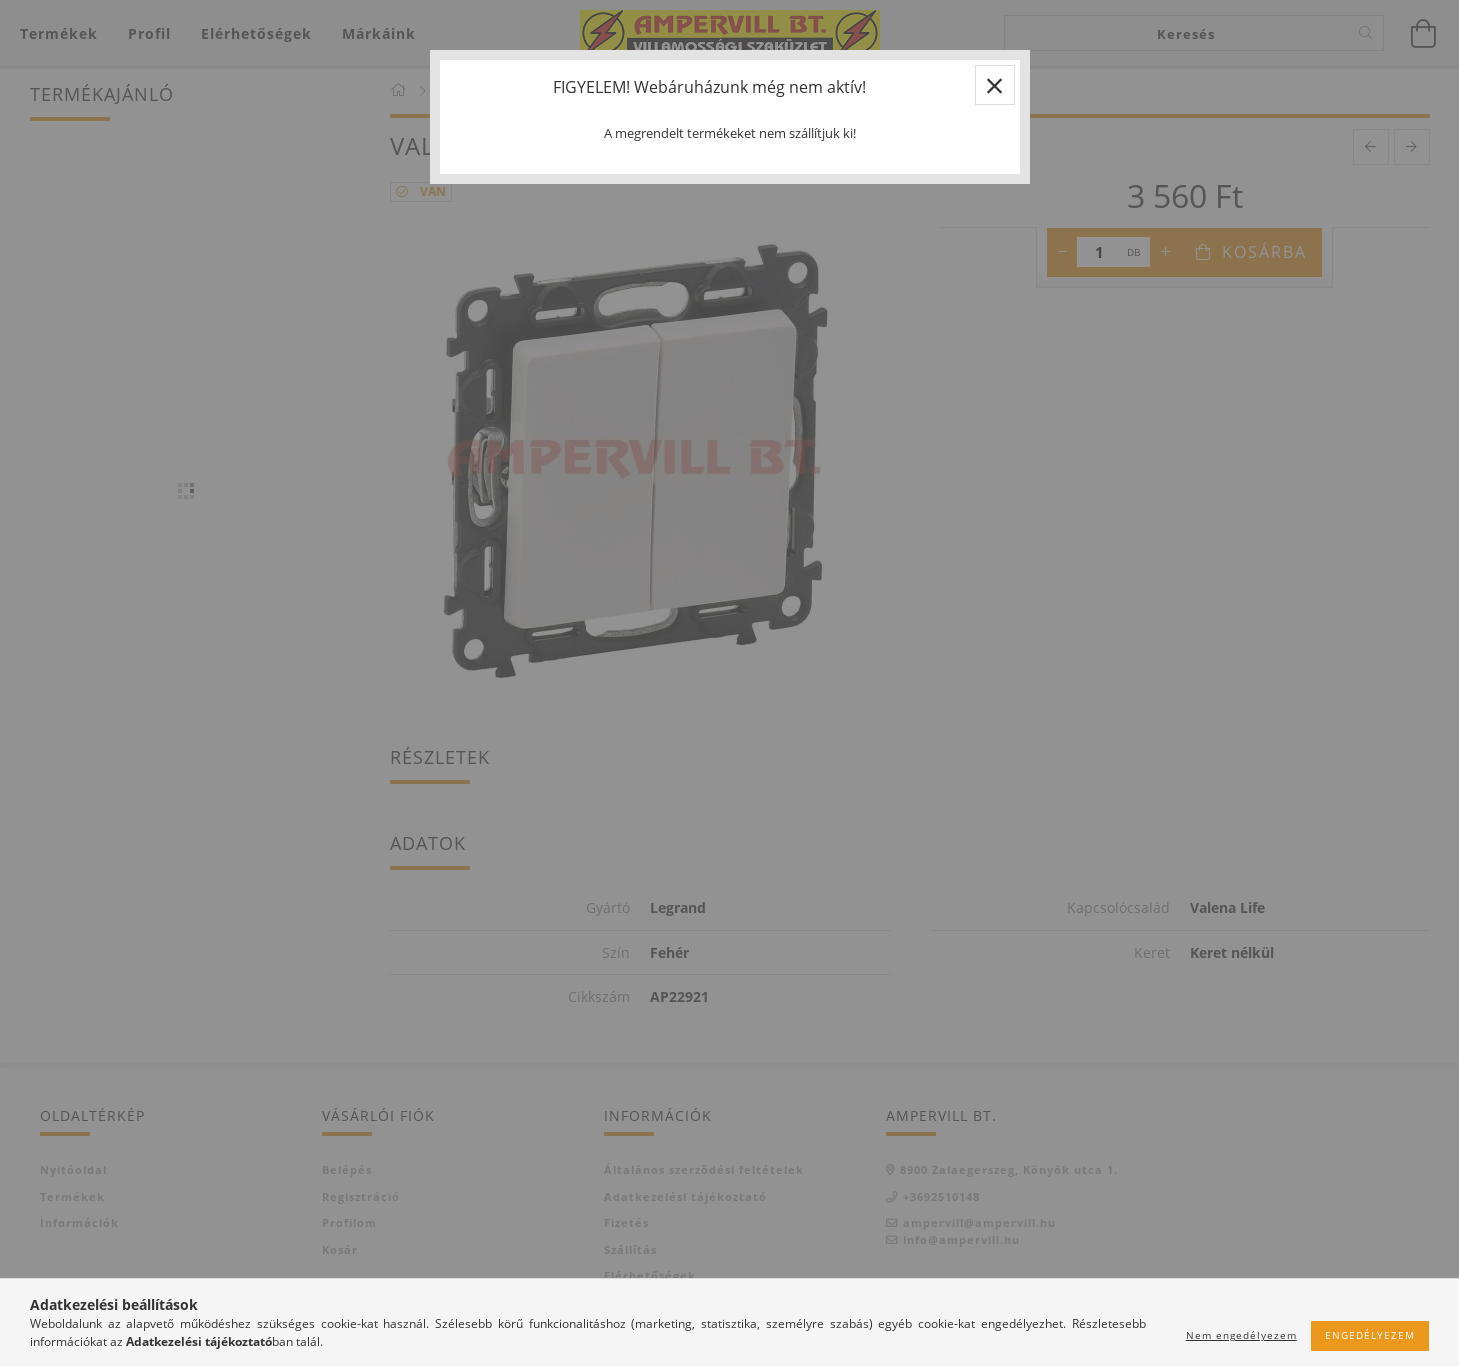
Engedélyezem (1370, 1335)
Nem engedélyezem (1241, 1335)
